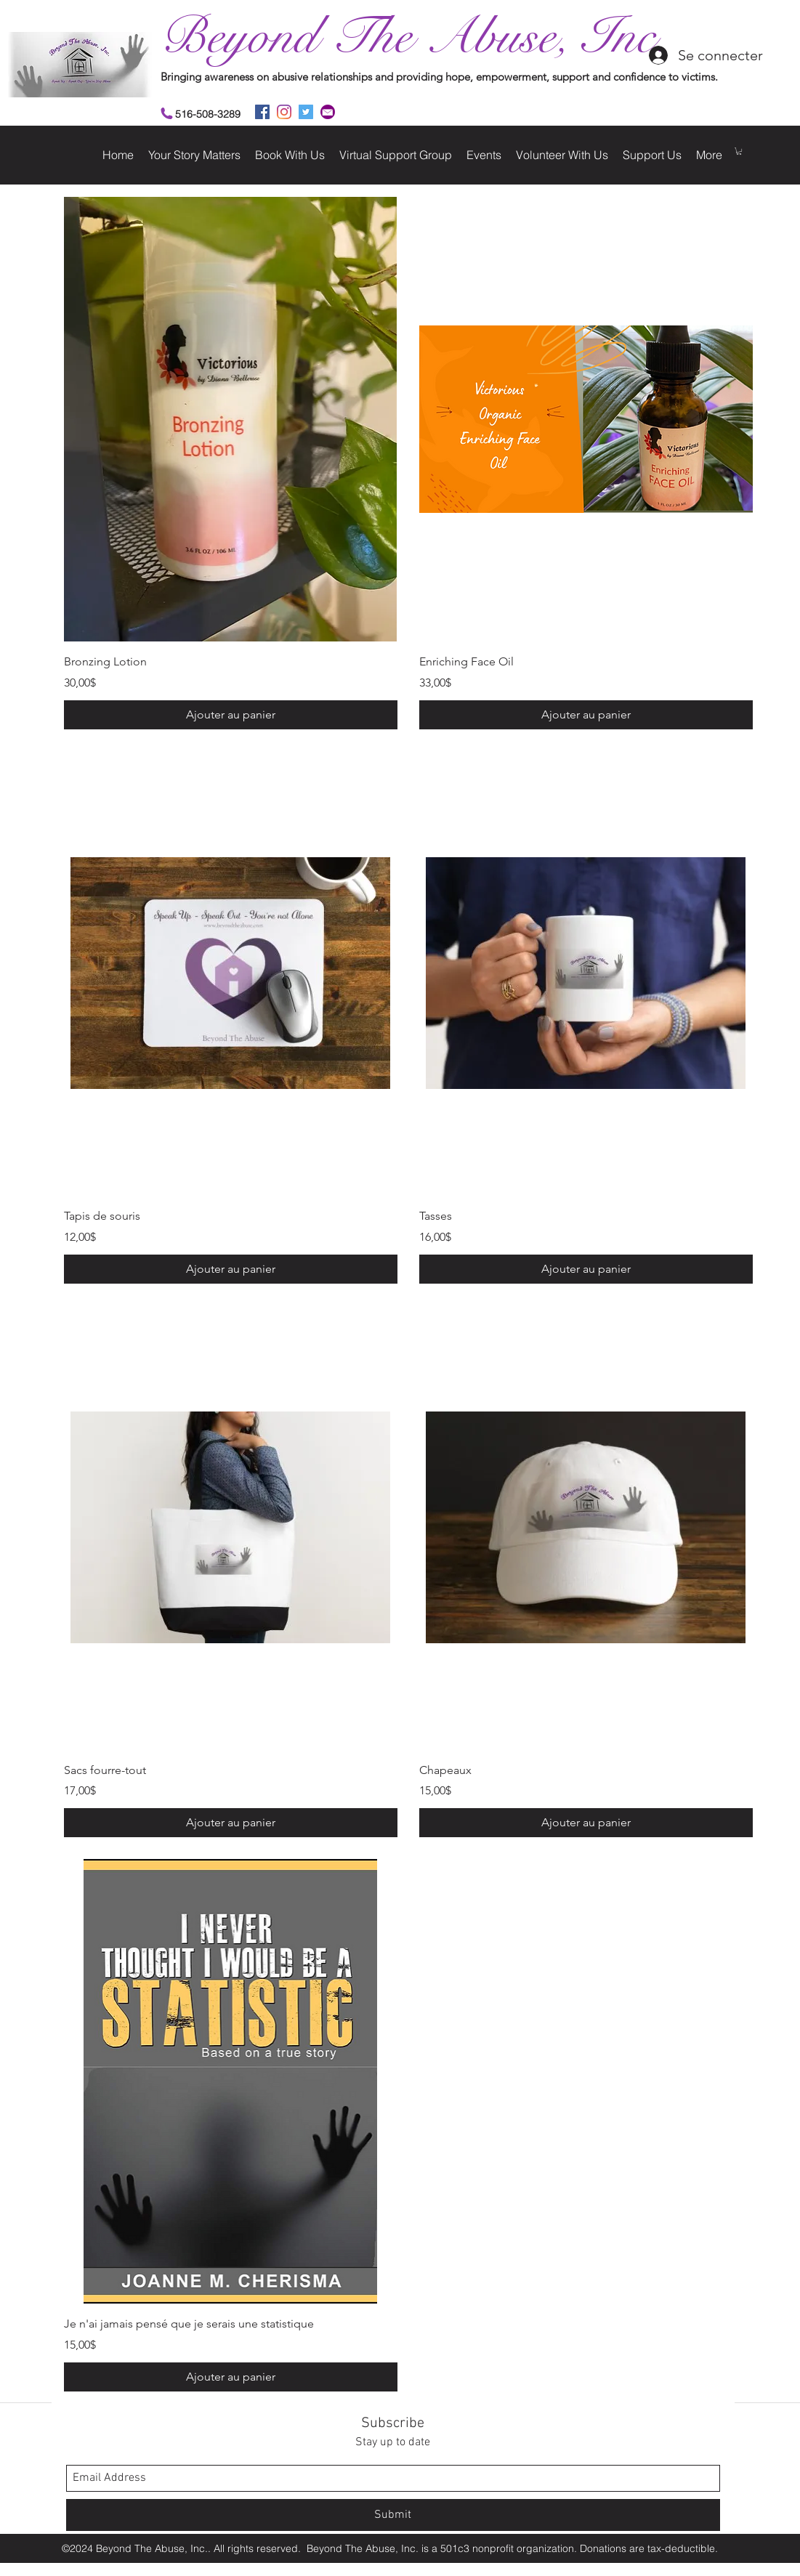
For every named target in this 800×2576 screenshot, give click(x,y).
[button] (739, 151)
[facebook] (262, 112)
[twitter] (306, 112)
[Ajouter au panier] (230, 714)
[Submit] (393, 2515)
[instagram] (284, 112)
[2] (327, 112)
